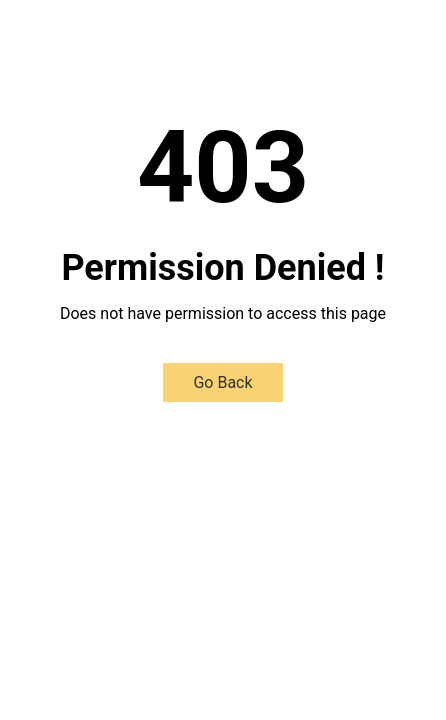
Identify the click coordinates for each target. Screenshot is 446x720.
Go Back (222, 382)
